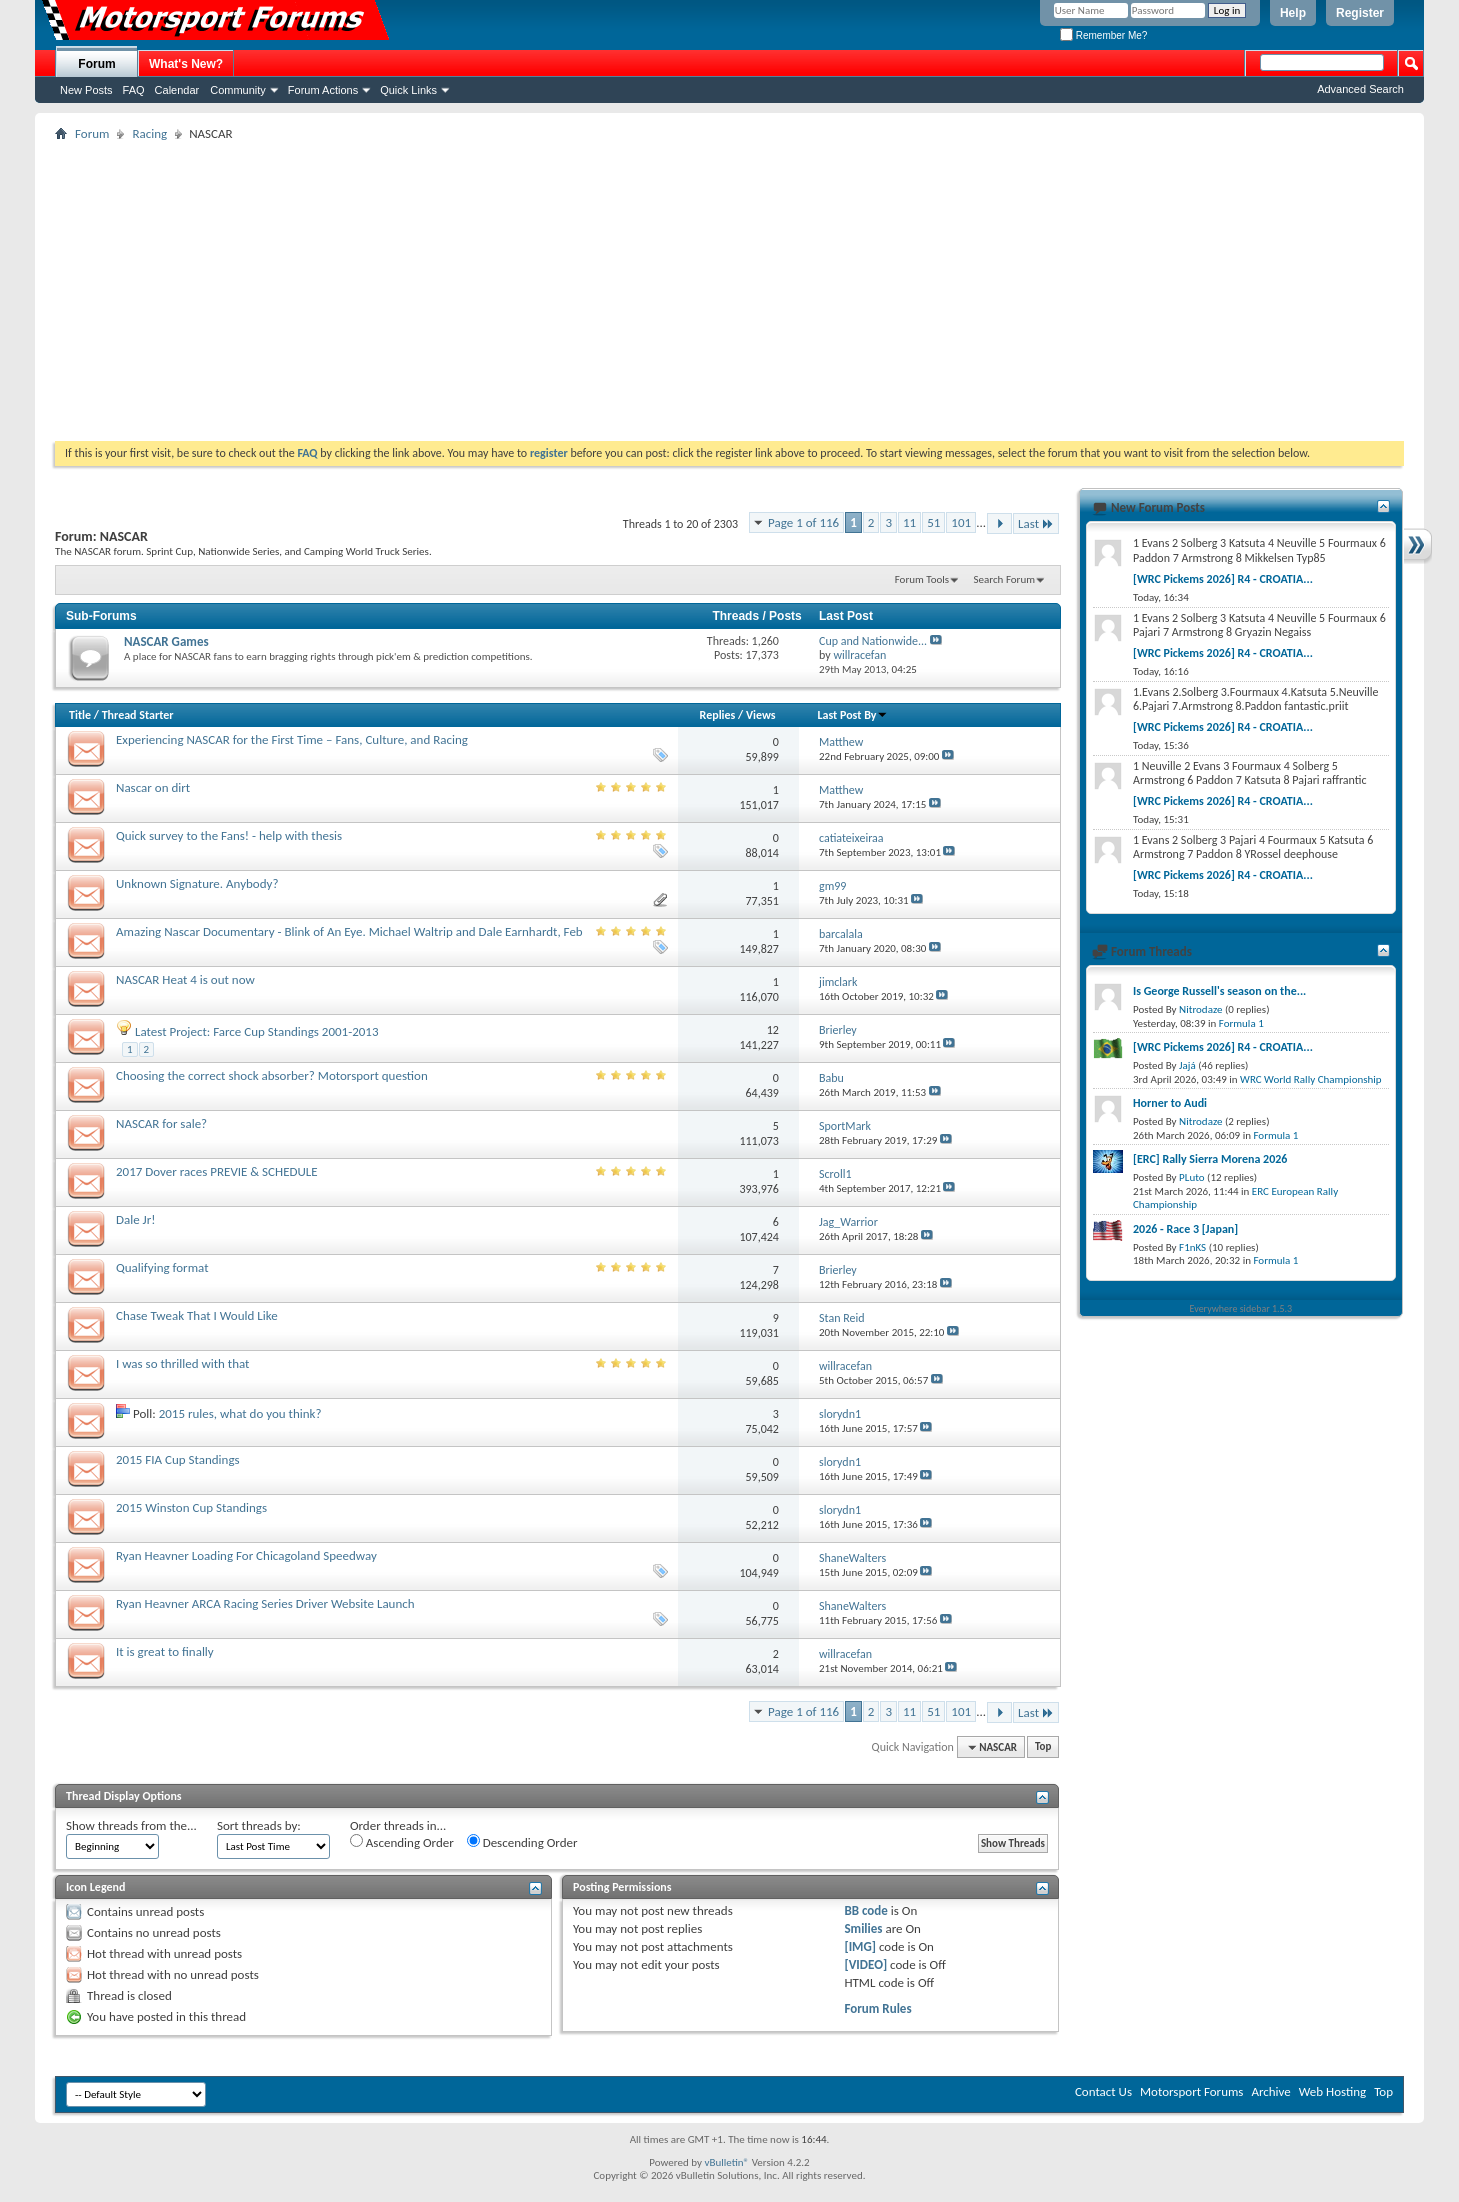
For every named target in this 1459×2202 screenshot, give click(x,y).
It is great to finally (165, 1651)
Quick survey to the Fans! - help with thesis (229, 835)
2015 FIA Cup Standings (178, 1459)
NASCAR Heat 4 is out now (185, 979)
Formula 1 (1241, 1023)
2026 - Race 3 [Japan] (1185, 1229)
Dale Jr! (136, 1219)
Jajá (1187, 1065)
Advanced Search (1360, 89)
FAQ (134, 90)
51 (933, 522)
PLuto (1191, 1177)
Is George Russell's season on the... (1219, 991)
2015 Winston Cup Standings (191, 1507)
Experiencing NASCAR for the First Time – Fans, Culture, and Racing (292, 739)
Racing (149, 133)
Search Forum (1005, 579)
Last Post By (852, 715)
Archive (1270, 2091)
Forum (96, 64)
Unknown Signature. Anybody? (197, 883)
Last (1036, 523)
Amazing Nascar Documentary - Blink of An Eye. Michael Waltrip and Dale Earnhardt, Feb (349, 931)
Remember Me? (1103, 35)
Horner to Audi (1170, 1103)
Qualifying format (162, 1267)
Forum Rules (877, 2008)
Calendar (177, 90)
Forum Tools (922, 579)
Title (80, 715)
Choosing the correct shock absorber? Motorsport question (272, 1075)
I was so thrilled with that (182, 1363)
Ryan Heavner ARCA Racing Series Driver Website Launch (265, 1603)
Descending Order (522, 1842)
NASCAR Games (166, 641)
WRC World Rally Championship (1311, 1079)
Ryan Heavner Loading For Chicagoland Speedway (246, 1555)
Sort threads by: (259, 1825)
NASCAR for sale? (161, 1123)
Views (761, 715)
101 (961, 522)
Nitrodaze (1200, 1009)
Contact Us (1103, 2091)
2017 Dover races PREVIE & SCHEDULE (217, 1171)
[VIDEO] (865, 1964)
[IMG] (860, 1946)
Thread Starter (138, 715)
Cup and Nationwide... (873, 641)
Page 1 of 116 (803, 522)
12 (773, 1030)
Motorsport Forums (1191, 2091)
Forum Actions (323, 90)
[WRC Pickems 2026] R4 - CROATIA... (1223, 579)
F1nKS (1192, 1247)
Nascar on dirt (153, 787)
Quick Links (408, 90)
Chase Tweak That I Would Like (197, 1315)
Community (238, 90)
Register (1360, 13)
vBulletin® (726, 2162)
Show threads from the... (131, 1825)
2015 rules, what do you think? (240, 1413)
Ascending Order (402, 1842)
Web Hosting (1332, 2091)
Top (1043, 1747)
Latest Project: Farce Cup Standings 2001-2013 (257, 1031)
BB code (865, 1910)
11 (909, 522)
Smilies (863, 1928)
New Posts (86, 90)
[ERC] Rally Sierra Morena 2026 (1210, 1159)
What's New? (186, 64)
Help (1293, 13)
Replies (718, 715)
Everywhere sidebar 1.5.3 (1241, 1308)
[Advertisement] (730, 291)
